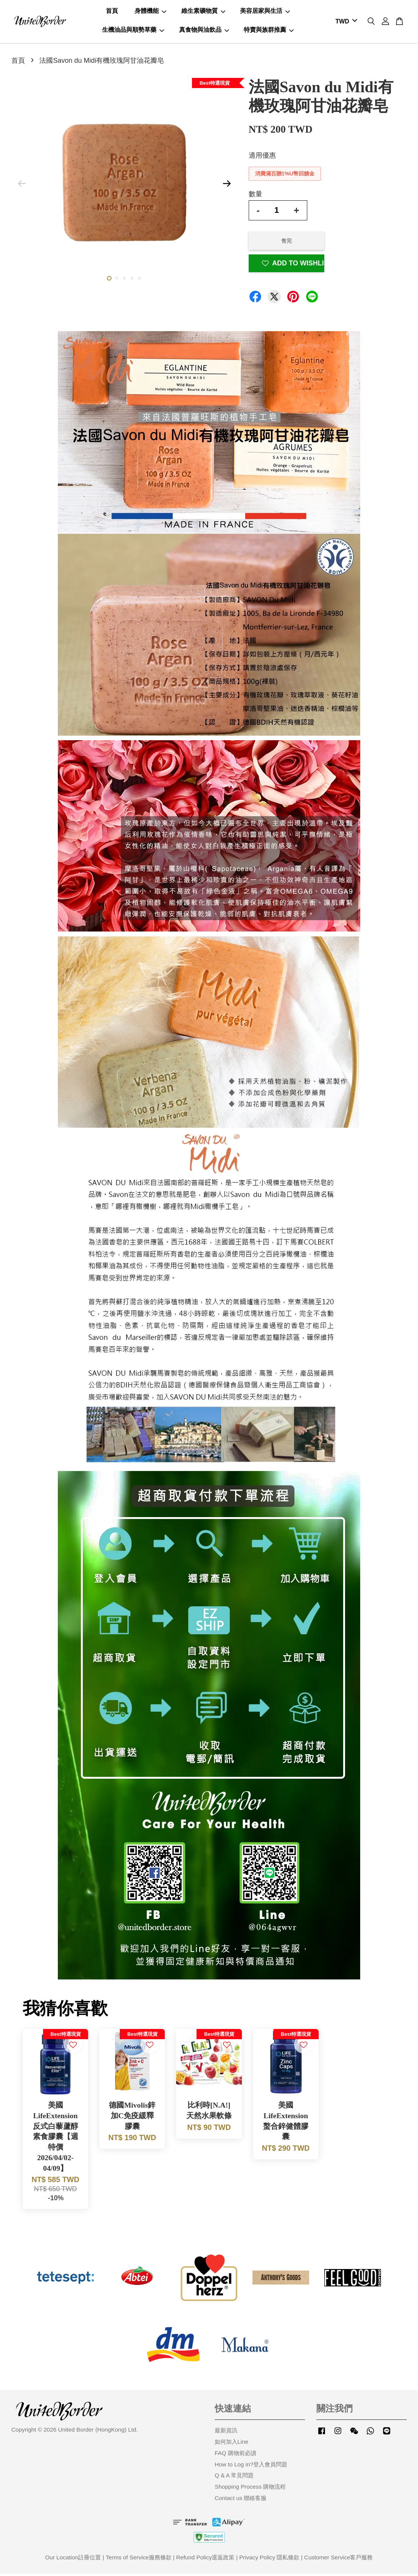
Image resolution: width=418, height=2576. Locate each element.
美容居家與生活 (265, 12)
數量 (255, 196)
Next (227, 186)
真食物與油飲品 (204, 31)
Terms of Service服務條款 (139, 2559)
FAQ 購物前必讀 (235, 2455)
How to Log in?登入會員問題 (251, 2466)
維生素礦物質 (203, 12)
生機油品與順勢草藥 (133, 31)
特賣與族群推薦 (269, 31)
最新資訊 (226, 2432)
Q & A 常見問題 (234, 2477)
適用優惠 (262, 157)
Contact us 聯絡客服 (240, 2500)
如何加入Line (231, 2444)
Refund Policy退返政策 (205, 2559)
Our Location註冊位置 (73, 2559)
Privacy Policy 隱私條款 (269, 2559)
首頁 (112, 12)
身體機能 (150, 12)
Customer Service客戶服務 (338, 2559)
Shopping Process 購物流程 (250, 2489)
